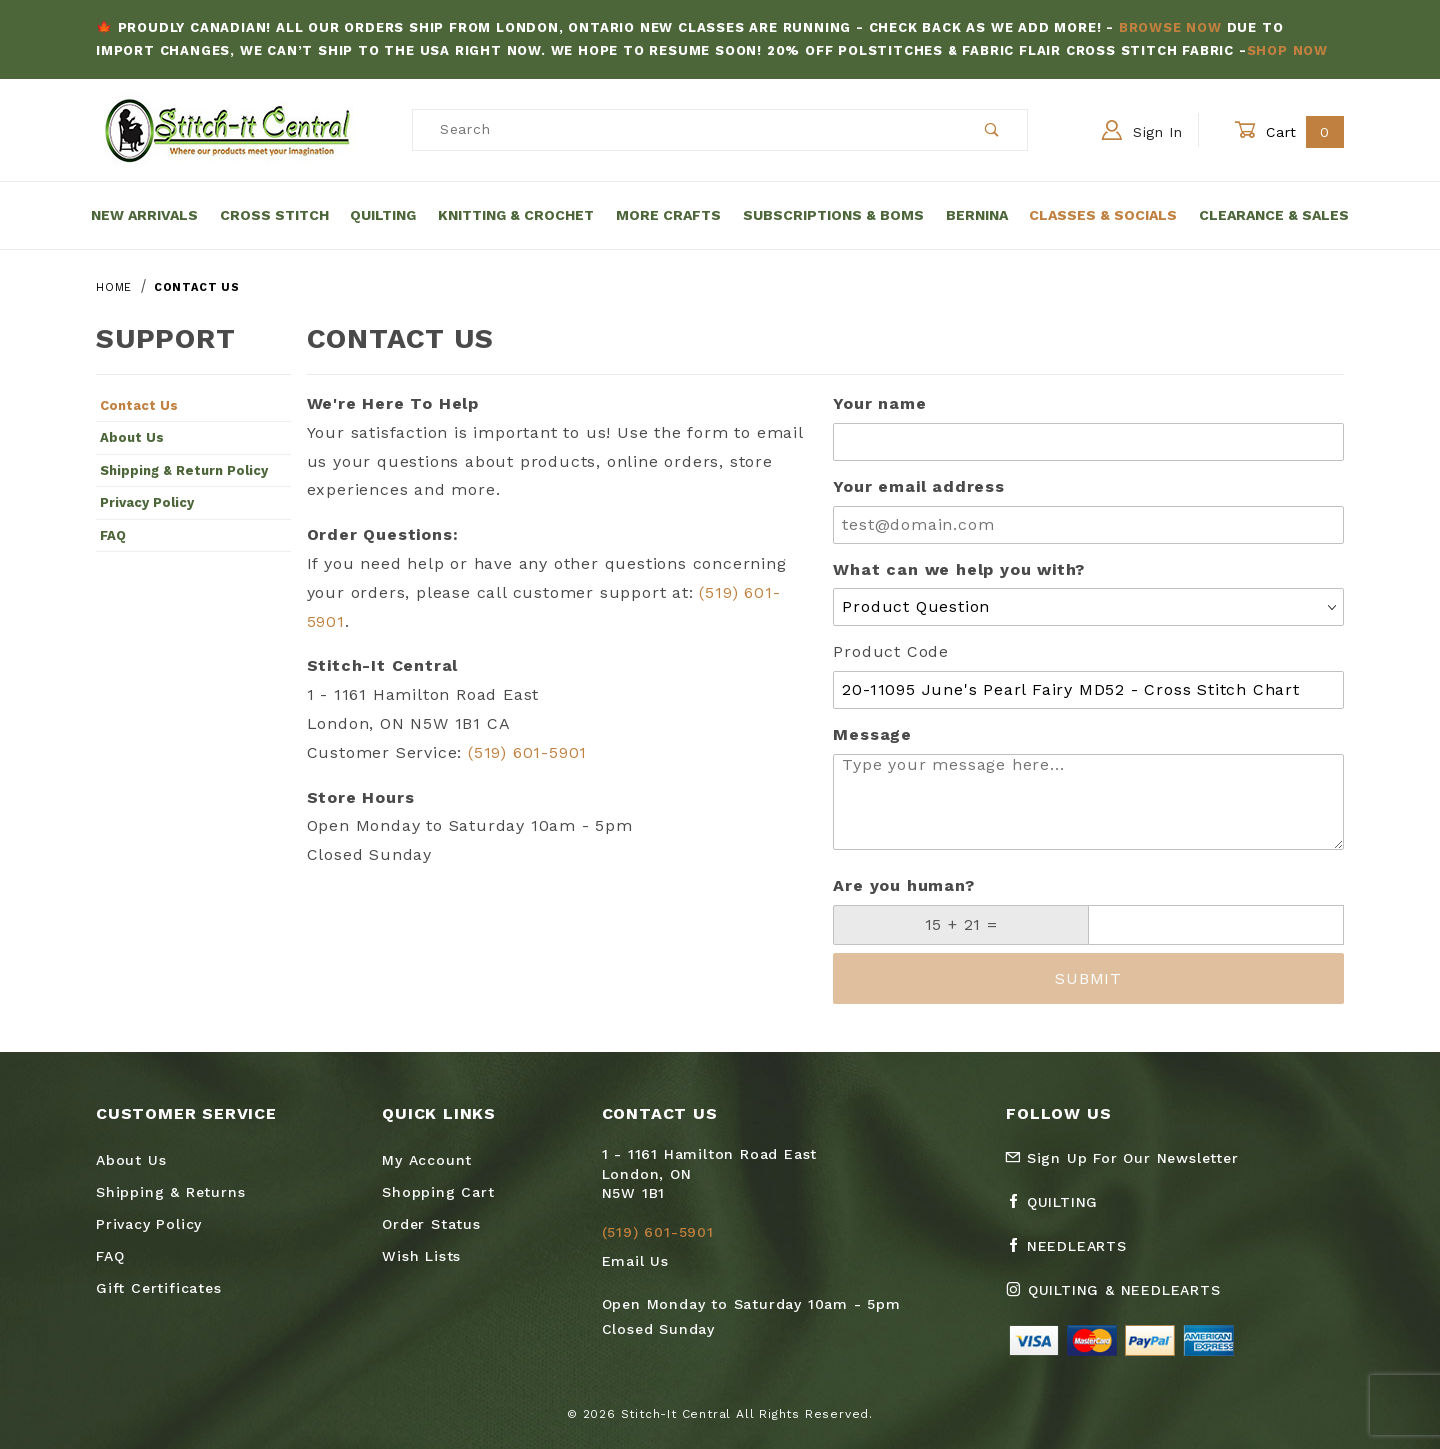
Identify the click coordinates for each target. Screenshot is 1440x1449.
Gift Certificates (159, 1288)
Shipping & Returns (170, 1192)
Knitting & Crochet (516, 215)
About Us (132, 437)
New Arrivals (144, 215)
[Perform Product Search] (992, 130)
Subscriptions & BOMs (833, 215)
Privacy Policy (147, 502)
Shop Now (1287, 50)
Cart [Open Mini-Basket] (1289, 131)
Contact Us (139, 405)
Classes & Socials (1103, 215)
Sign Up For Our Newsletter (1122, 1158)
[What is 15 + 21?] (961, 925)
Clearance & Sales (1274, 215)
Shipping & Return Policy (184, 470)
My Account (427, 1160)
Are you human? (903, 885)
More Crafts (668, 215)
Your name (879, 403)
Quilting (383, 215)
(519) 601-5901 (527, 752)
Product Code (891, 651)
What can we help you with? (959, 569)
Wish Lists (421, 1256)
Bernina (977, 215)
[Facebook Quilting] (1060, 1210)
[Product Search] (685, 130)
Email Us (635, 1261)
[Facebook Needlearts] (1074, 1254)
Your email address (918, 486)
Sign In (1142, 130)
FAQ (113, 535)
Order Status (431, 1224)
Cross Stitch (274, 215)
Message (872, 734)
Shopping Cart (438, 1192)
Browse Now (1170, 27)
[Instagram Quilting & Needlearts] (1121, 1298)
